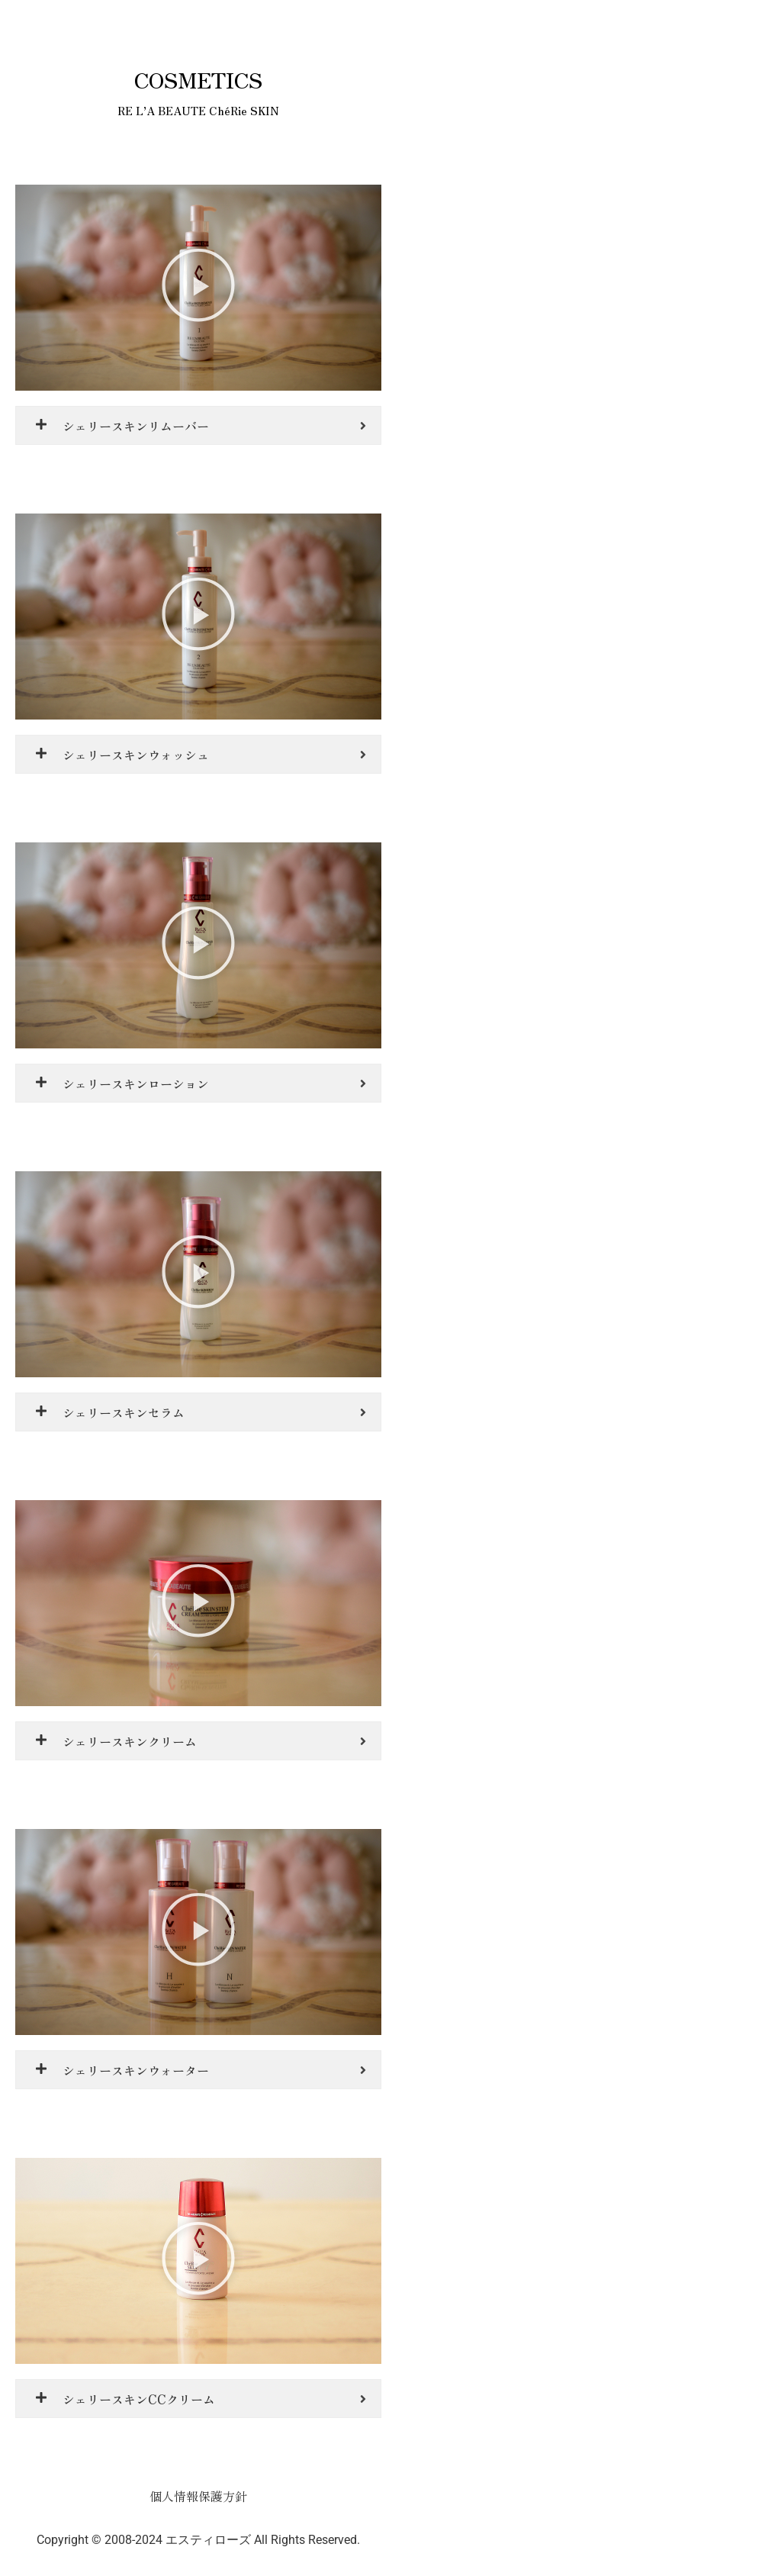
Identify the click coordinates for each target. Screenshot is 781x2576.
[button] (198, 288)
